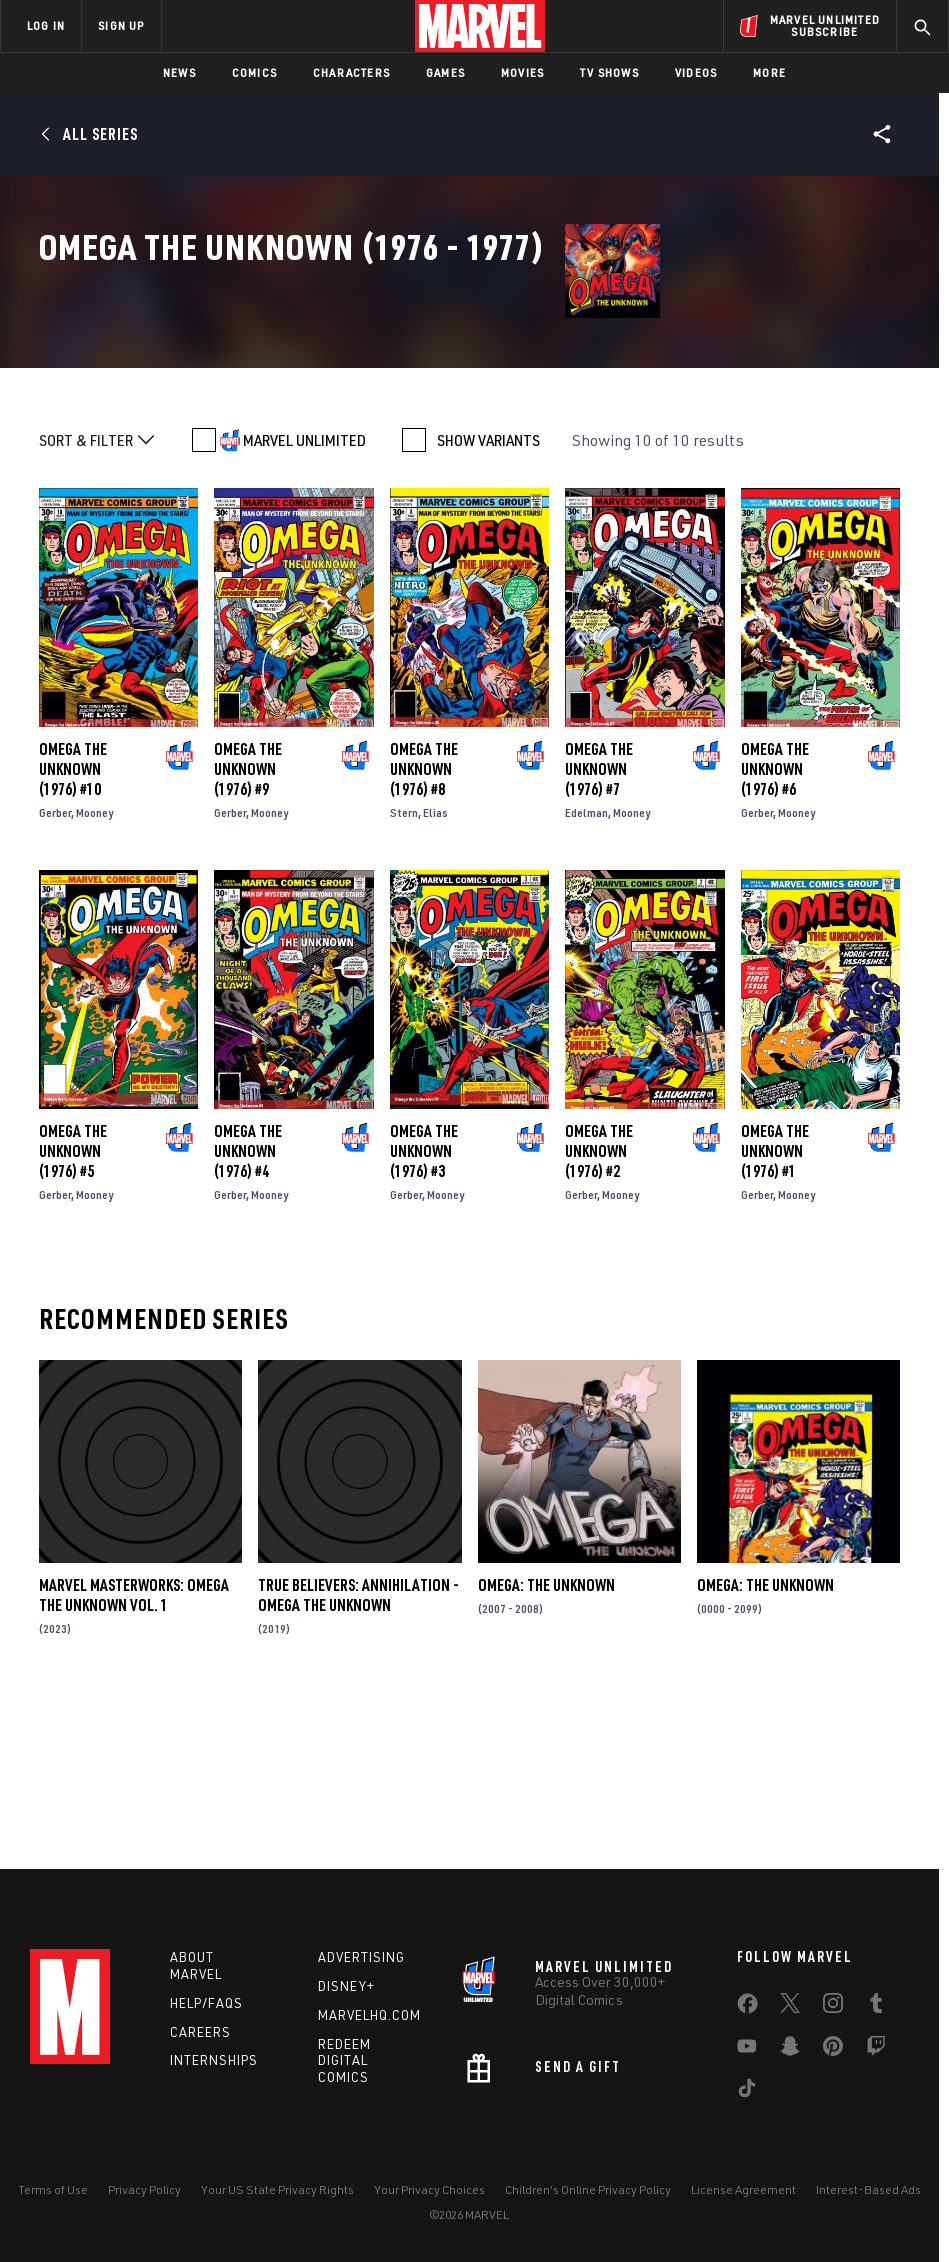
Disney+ (346, 1986)
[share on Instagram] (833, 2007)
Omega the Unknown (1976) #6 (775, 927)
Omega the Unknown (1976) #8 (424, 927)
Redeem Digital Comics (344, 2061)
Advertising (361, 1957)
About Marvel (196, 1965)
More (769, 72)
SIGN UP (121, 25)
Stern (404, 970)
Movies (522, 72)
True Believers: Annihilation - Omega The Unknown (358, 1753)
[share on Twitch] (876, 2050)
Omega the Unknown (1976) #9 (248, 927)
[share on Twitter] (790, 2007)
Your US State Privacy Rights (277, 2189)
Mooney (94, 970)
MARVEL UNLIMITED (304, 598)
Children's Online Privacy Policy (588, 2189)
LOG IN (46, 25)
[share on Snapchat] (790, 2050)
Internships (214, 2060)
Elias (435, 970)
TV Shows (609, 72)
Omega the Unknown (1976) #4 (248, 1309)
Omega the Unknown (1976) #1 (775, 1309)
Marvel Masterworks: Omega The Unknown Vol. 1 (134, 1753)
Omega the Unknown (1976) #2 (599, 1309)
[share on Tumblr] (876, 2007)
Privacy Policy (144, 2189)
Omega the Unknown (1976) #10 (73, 927)
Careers (200, 2032)
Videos (696, 72)
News (179, 72)
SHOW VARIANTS (488, 598)
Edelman (586, 970)
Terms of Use (53, 2189)
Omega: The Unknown (546, 1743)
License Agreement (743, 2189)
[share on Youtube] (747, 2050)
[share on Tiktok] (747, 2092)
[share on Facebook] (747, 2008)
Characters (351, 72)
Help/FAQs (206, 2003)
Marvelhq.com (369, 2015)
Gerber (55, 970)
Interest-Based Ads (868, 2189)
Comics (254, 72)
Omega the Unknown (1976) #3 (424, 1309)
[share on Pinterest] (833, 2050)
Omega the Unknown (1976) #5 (73, 1309)
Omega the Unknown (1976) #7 (599, 927)
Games (445, 72)
